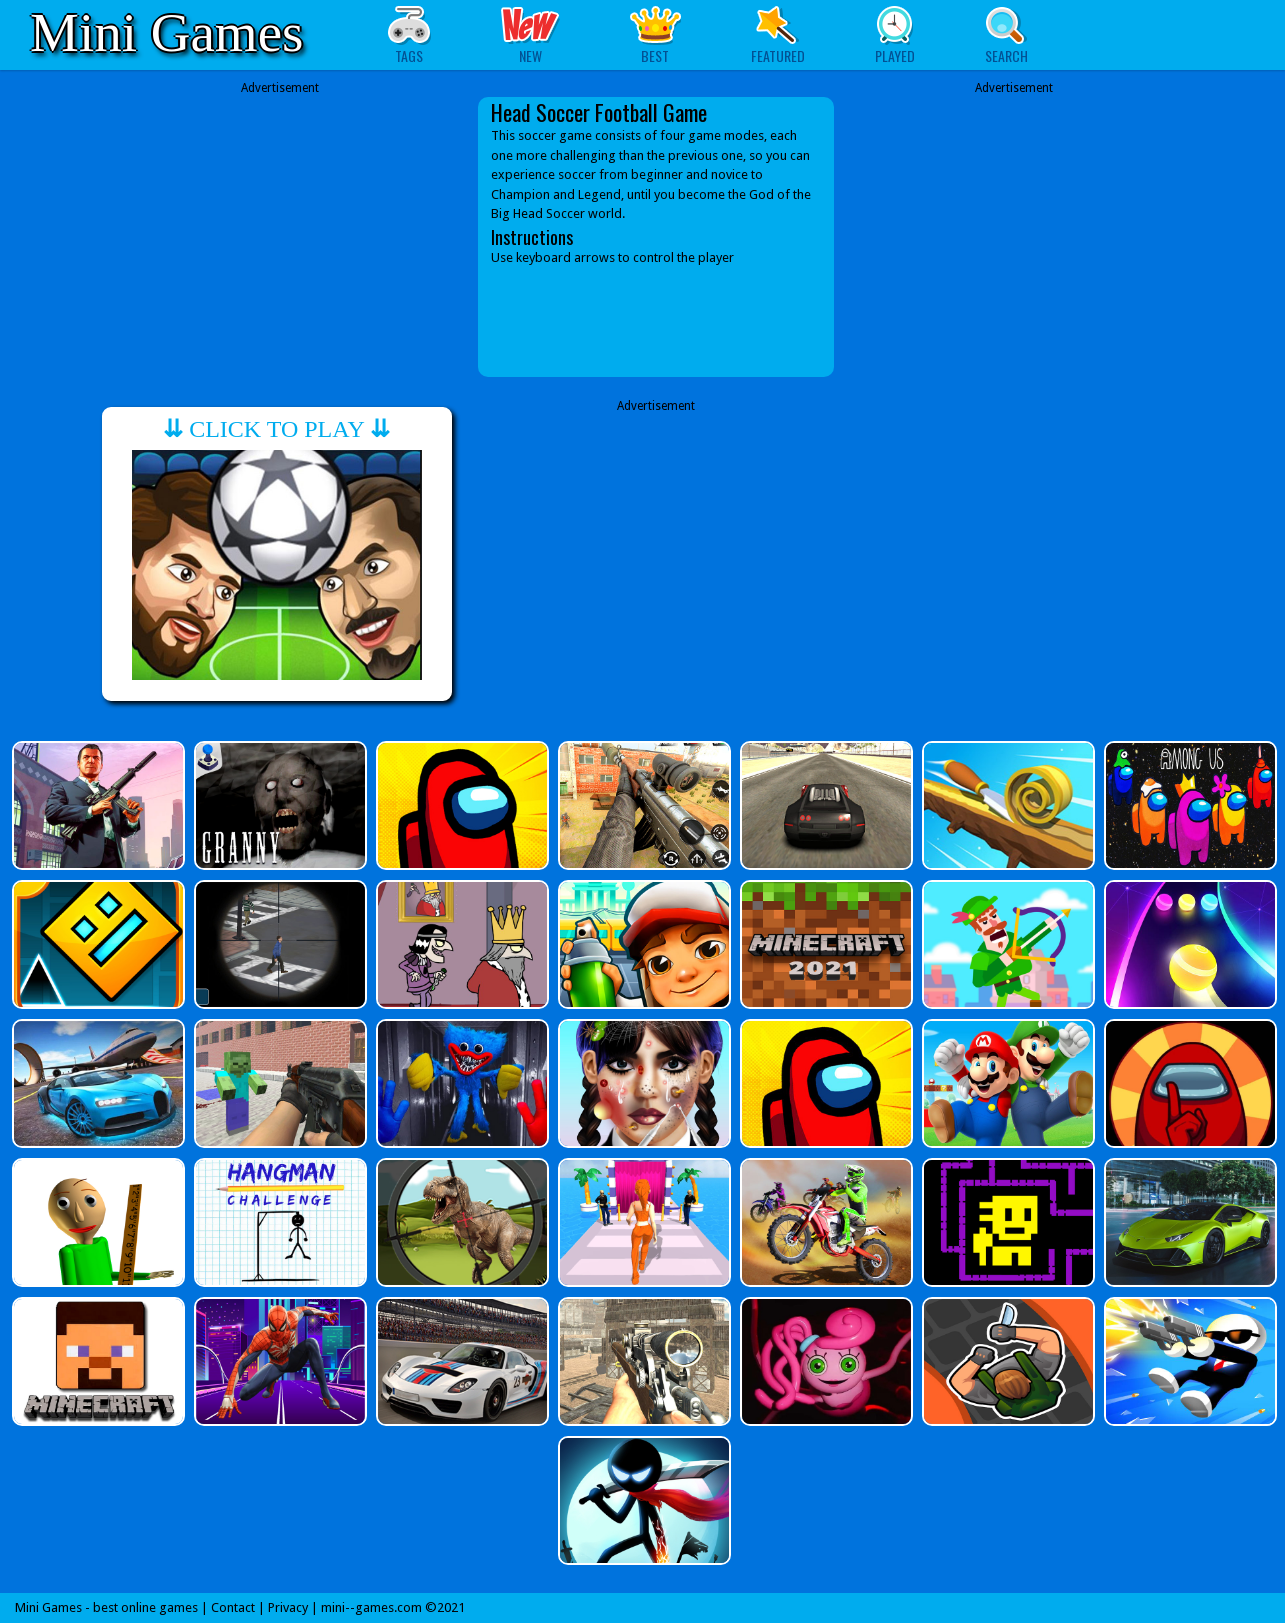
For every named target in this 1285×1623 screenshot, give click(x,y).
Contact (233, 1607)
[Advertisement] (280, 222)
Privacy (288, 1607)
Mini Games (166, 32)
